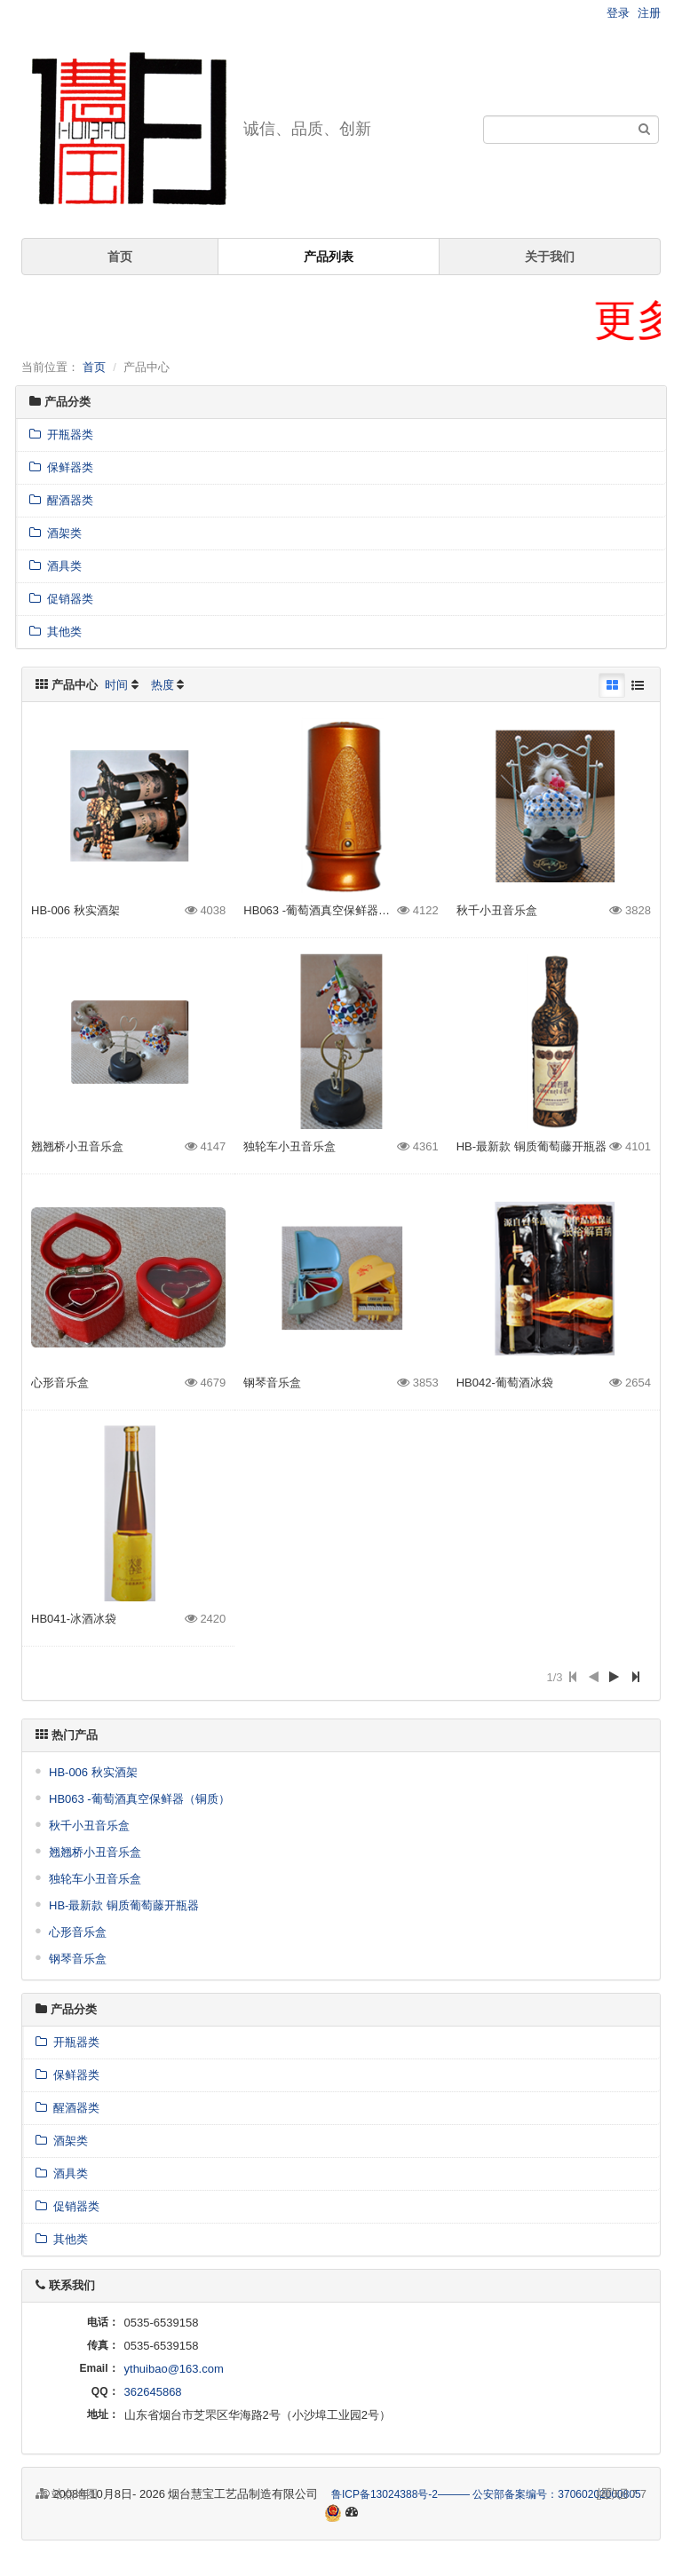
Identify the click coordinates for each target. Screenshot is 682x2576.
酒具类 (55, 566)
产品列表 (328, 256)
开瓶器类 (61, 434)
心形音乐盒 (60, 1382)
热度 (162, 684)
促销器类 (61, 598)
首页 (119, 256)
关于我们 (550, 256)
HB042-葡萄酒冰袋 (504, 1382)
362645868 (153, 2391)
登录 (618, 13)
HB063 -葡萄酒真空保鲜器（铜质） (333, 910)
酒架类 (55, 533)
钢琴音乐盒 (272, 1382)
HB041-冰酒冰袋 (73, 1618)
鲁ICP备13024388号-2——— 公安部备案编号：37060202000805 (486, 2494)
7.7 (621, 2495)
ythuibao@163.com (174, 2368)
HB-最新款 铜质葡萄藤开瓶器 (531, 1146)
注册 (649, 13)
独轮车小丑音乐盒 (289, 1146)
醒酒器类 (61, 500)
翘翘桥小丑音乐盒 (77, 1146)
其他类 (55, 631)
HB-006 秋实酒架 (75, 910)
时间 (116, 684)
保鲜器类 (61, 467)
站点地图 (67, 2494)
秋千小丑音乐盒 (496, 910)
